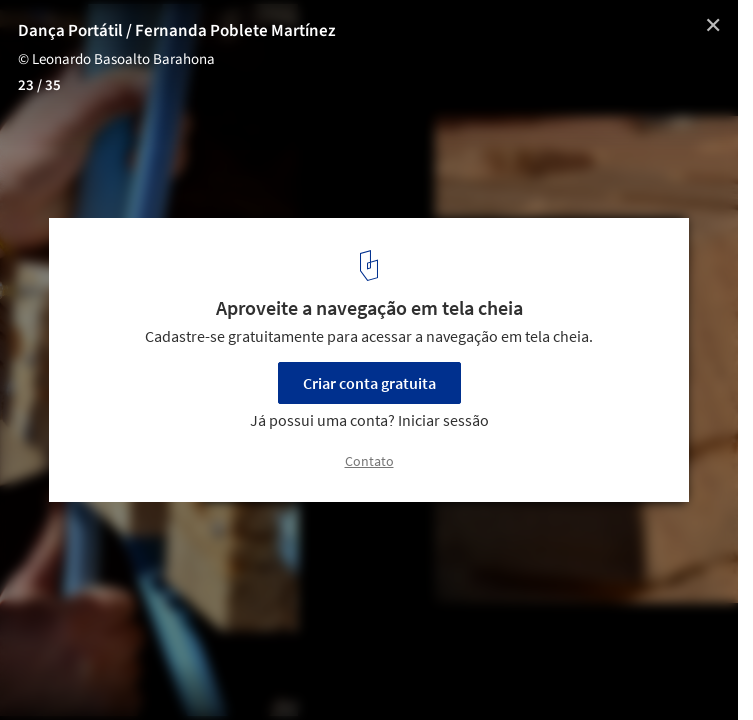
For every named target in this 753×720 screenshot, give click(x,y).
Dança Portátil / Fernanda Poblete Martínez (177, 31)
